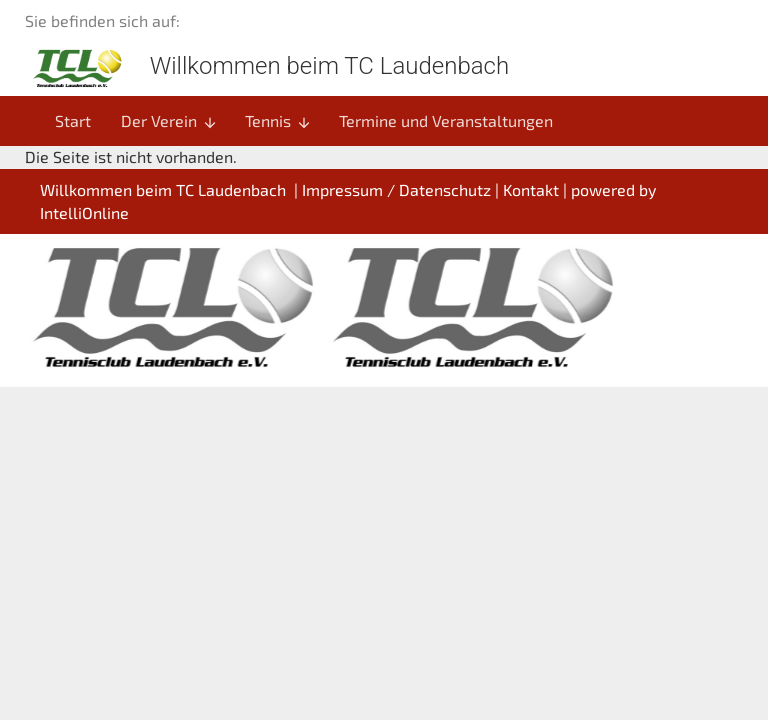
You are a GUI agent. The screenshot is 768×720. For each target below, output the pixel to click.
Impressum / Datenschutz (396, 189)
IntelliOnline (84, 212)
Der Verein (169, 121)
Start (73, 120)
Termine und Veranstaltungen (446, 120)
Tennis (278, 121)
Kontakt (531, 189)
